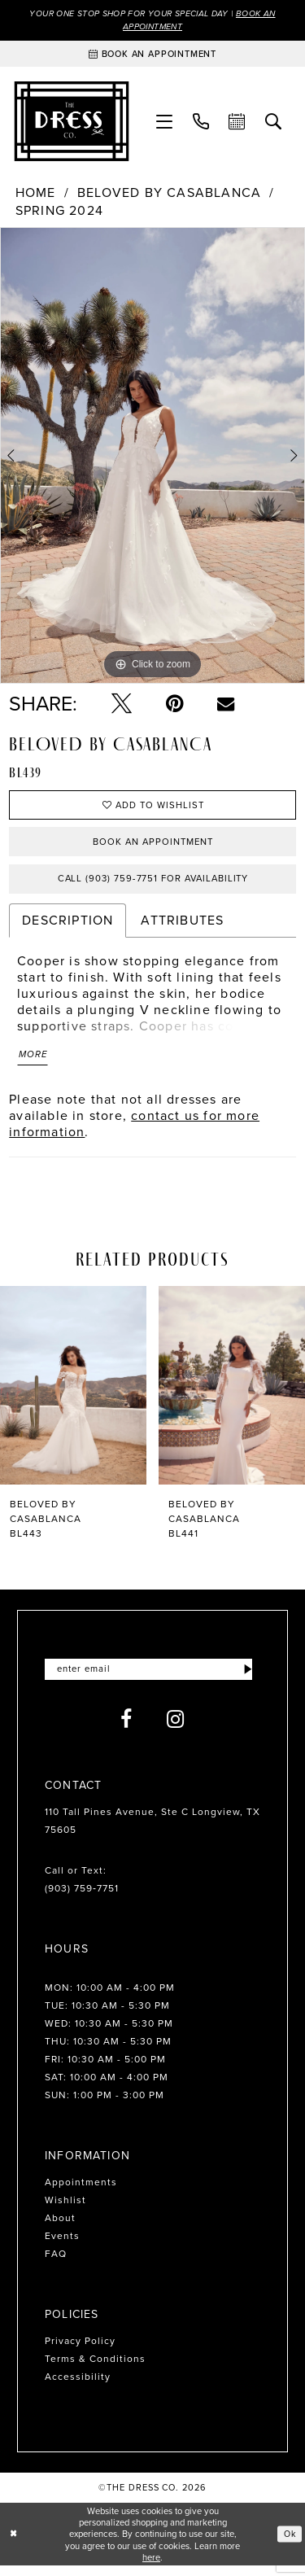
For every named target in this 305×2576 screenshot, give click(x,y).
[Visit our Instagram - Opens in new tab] (176, 1729)
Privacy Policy (80, 2350)
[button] (164, 123)
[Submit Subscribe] (247, 1679)
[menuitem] (164, 123)
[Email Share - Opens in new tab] (225, 705)
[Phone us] (201, 123)
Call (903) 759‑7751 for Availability (153, 884)
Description (67, 926)
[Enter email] (152, 1679)
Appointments (81, 2192)
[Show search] (273, 123)
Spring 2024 (59, 212)
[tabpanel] (152, 457)
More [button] (34, 1063)
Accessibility (78, 2386)
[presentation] (73, 1394)
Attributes (182, 926)
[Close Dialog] (13, 2544)
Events (62, 2245)
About (60, 2227)
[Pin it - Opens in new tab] (174, 705)
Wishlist (65, 2209)
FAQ (56, 2263)
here (151, 2567)
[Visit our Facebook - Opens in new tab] (126, 1729)
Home (35, 194)
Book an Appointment (153, 846)
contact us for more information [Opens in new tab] (134, 1131)
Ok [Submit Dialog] (289, 2543)
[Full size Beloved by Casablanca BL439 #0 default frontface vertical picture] (152, 457)
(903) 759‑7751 (82, 1898)
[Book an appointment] (152, 55)
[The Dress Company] (72, 123)
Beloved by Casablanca (169, 194)
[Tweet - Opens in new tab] (121, 705)
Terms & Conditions (95, 2368)
